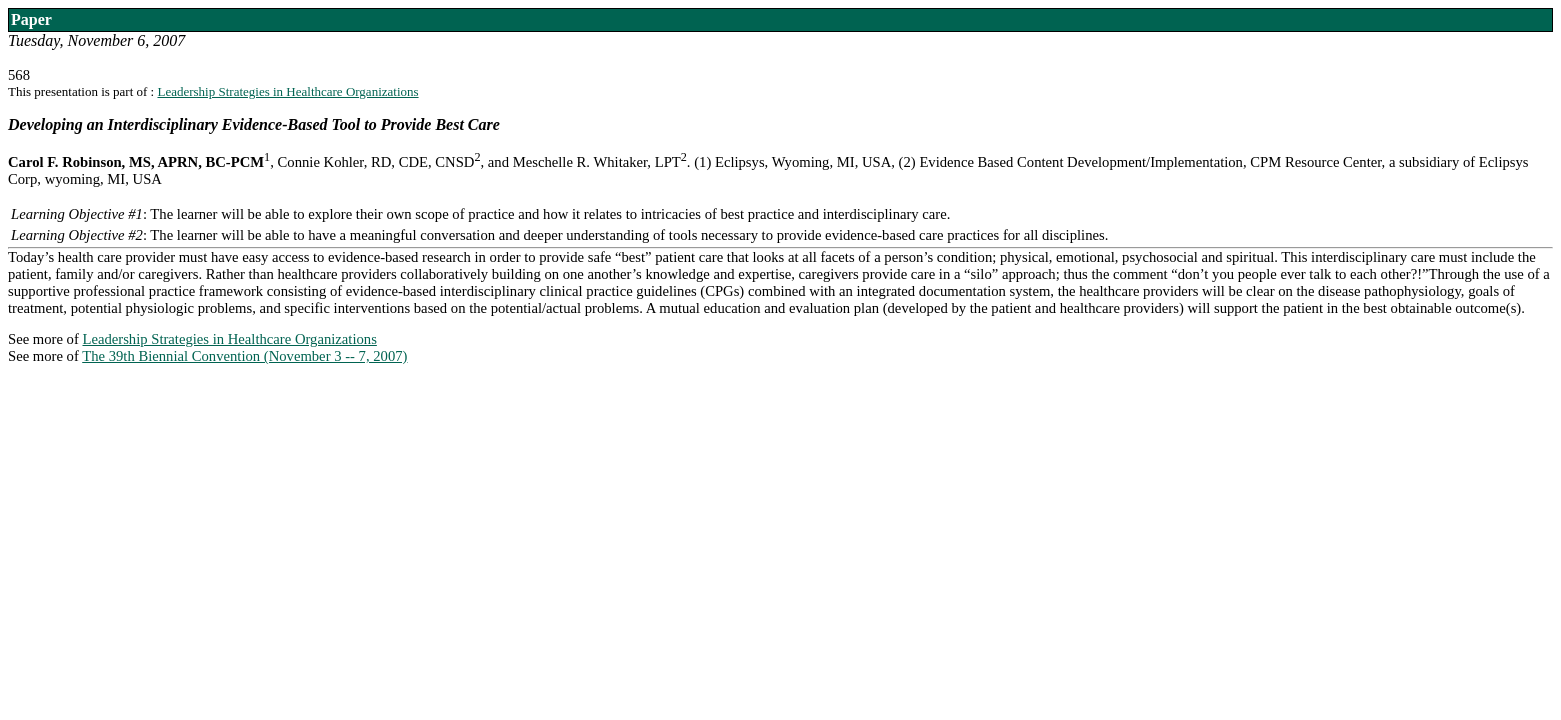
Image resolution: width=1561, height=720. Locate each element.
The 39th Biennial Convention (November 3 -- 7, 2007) (244, 356)
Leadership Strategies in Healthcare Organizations (287, 91)
